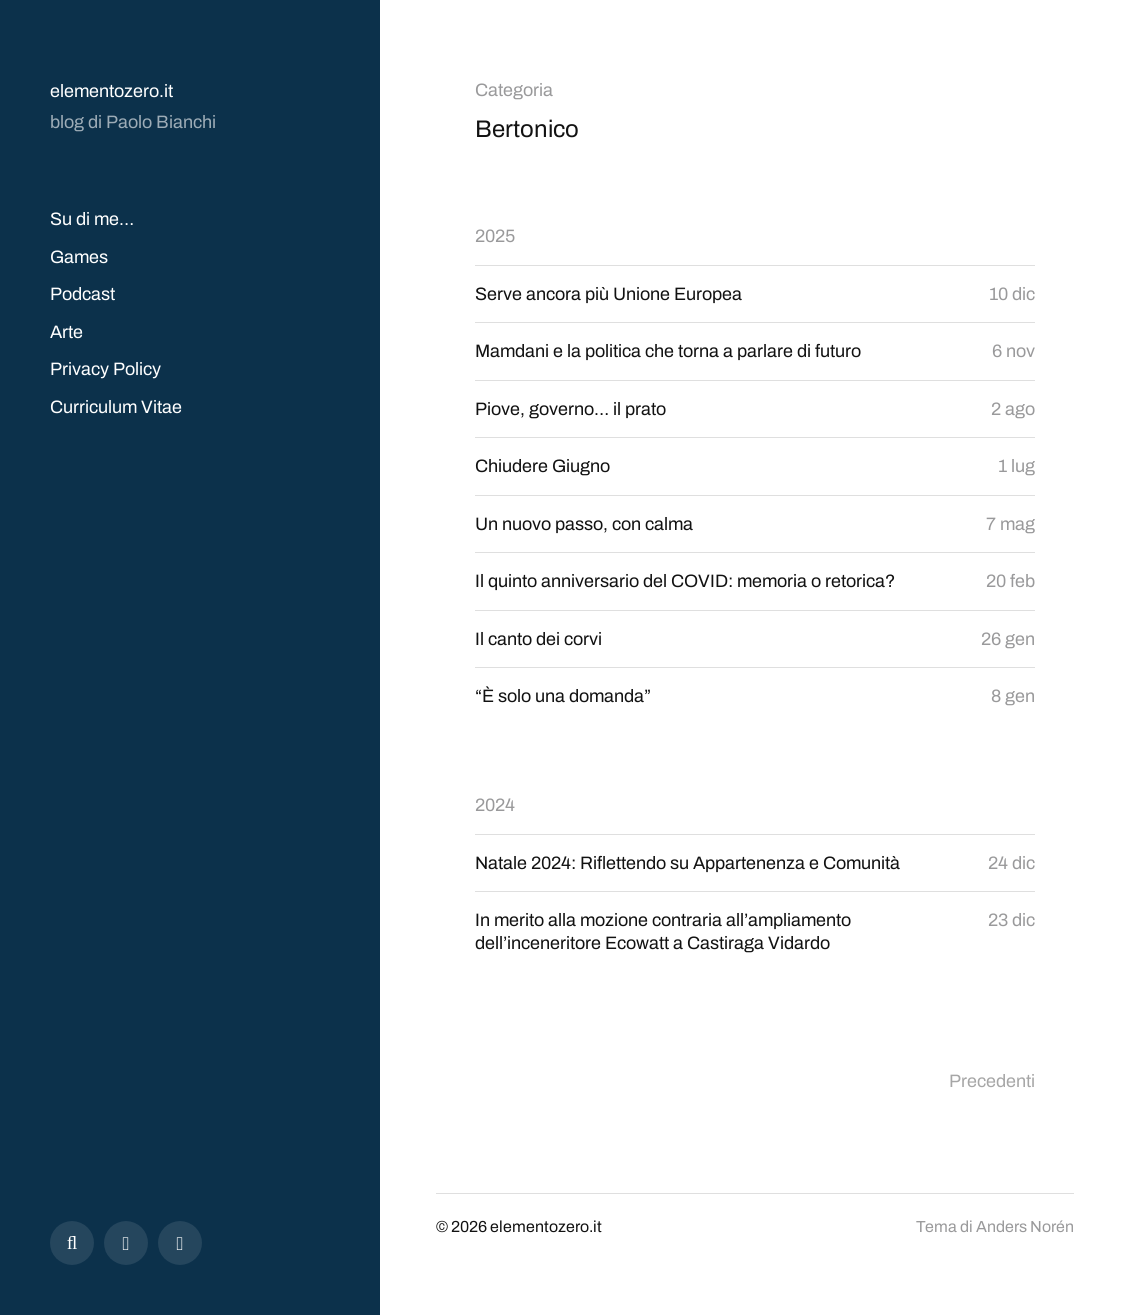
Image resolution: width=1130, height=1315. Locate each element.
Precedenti (992, 1081)
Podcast (82, 294)
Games (79, 257)
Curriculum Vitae (116, 407)
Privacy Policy (105, 369)
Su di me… (92, 219)
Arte (66, 332)
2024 (495, 805)
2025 (495, 236)
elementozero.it (111, 91)
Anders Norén (1025, 1226)
